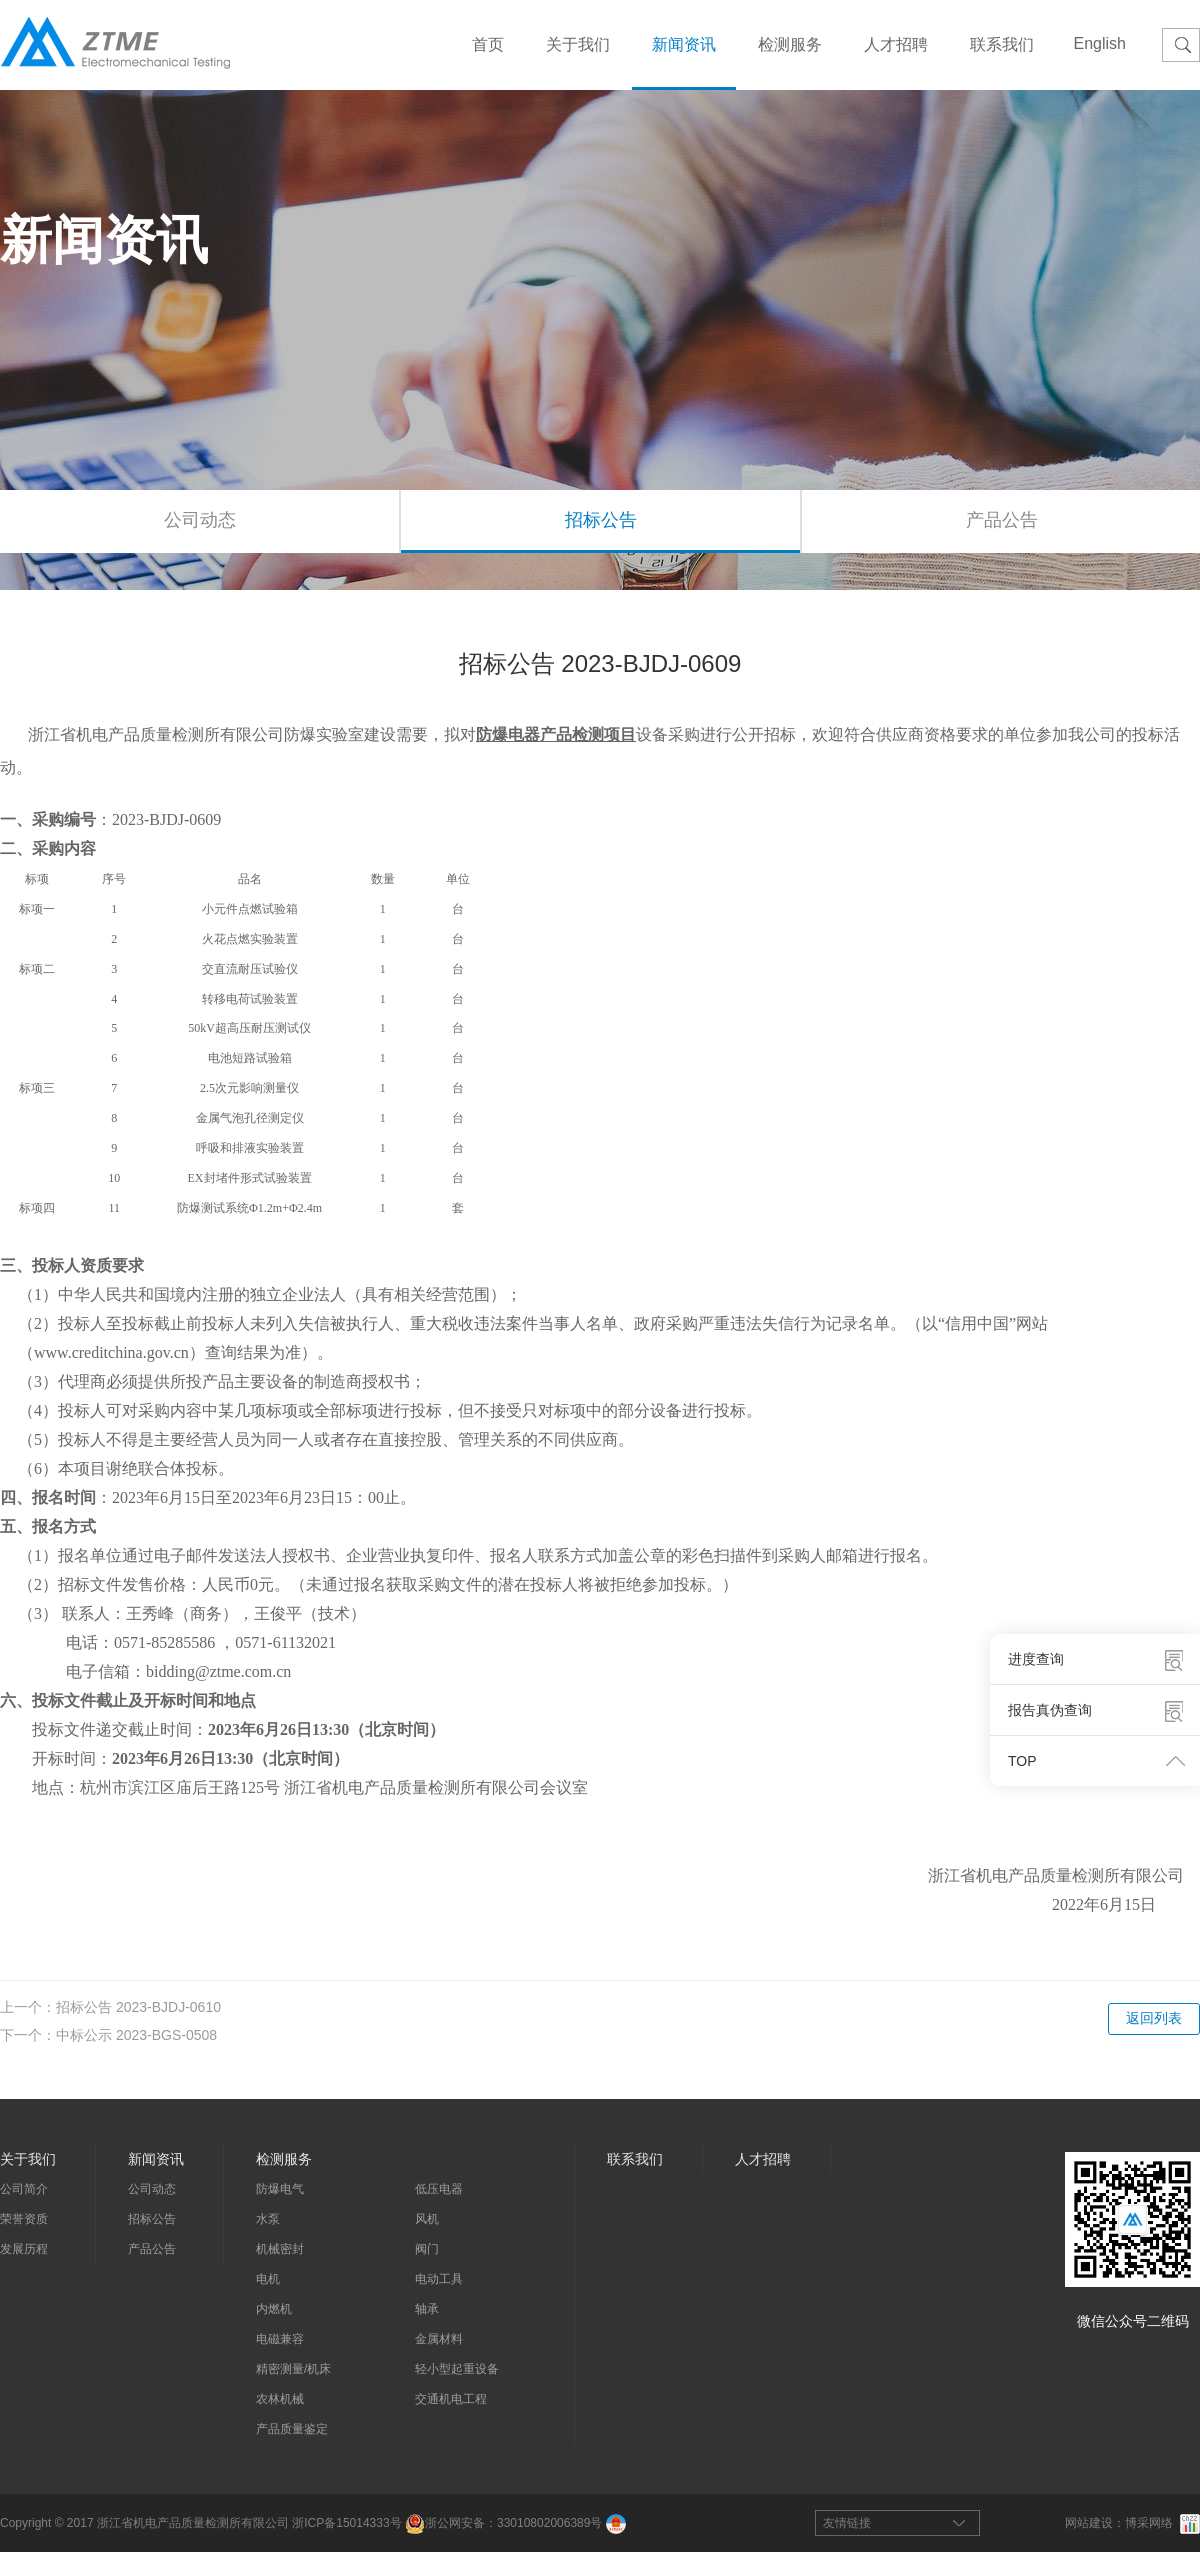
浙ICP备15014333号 (346, 2523)
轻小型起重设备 (457, 2369)
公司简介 (24, 2189)
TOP (1022, 1761)
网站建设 (1089, 2523)
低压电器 (439, 2189)
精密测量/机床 (293, 2369)
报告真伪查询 (1050, 1710)
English (1100, 43)
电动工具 (439, 2279)
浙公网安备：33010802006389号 (503, 2523)
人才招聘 (896, 44)
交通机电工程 (451, 2399)
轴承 (427, 2309)
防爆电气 (280, 2189)
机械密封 (280, 2249)
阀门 (427, 2249)
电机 (268, 2279)
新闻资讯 (684, 44)
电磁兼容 (280, 2339)
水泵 (268, 2219)
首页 (488, 44)
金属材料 (439, 2339)
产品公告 (152, 2249)
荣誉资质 (24, 2219)
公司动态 (200, 520)
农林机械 (280, 2399)
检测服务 (790, 44)
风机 (427, 2219)
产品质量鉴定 (292, 2429)
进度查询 (1036, 1659)
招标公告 (601, 520)
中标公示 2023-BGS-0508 (136, 2035)
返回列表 (1154, 2018)
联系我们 (1002, 44)
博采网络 (1149, 2523)
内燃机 (274, 2309)
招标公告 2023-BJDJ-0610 (138, 2007)
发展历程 (24, 2249)
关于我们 (578, 44)
